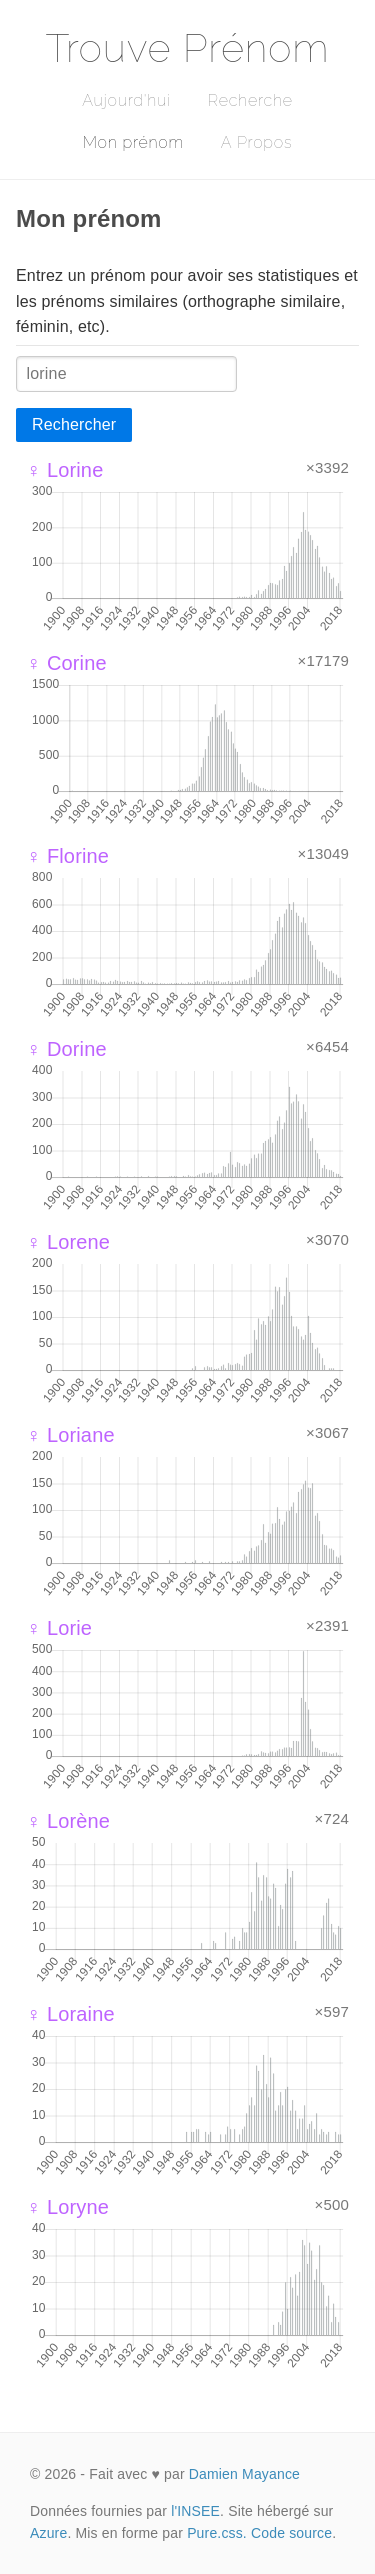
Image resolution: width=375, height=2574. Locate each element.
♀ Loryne (67, 2207)
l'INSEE (195, 2511)
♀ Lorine (64, 470)
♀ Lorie (59, 1628)
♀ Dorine (66, 1049)
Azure (48, 2533)
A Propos (256, 142)
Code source (291, 2533)
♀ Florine (67, 856)
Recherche (250, 100)
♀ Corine (66, 663)
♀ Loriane (70, 1435)
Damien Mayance (244, 2474)
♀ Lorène (68, 1821)
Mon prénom (133, 142)
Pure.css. (217, 2533)
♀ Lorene (68, 1242)
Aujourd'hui (126, 100)
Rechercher (74, 424)
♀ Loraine (70, 2014)
